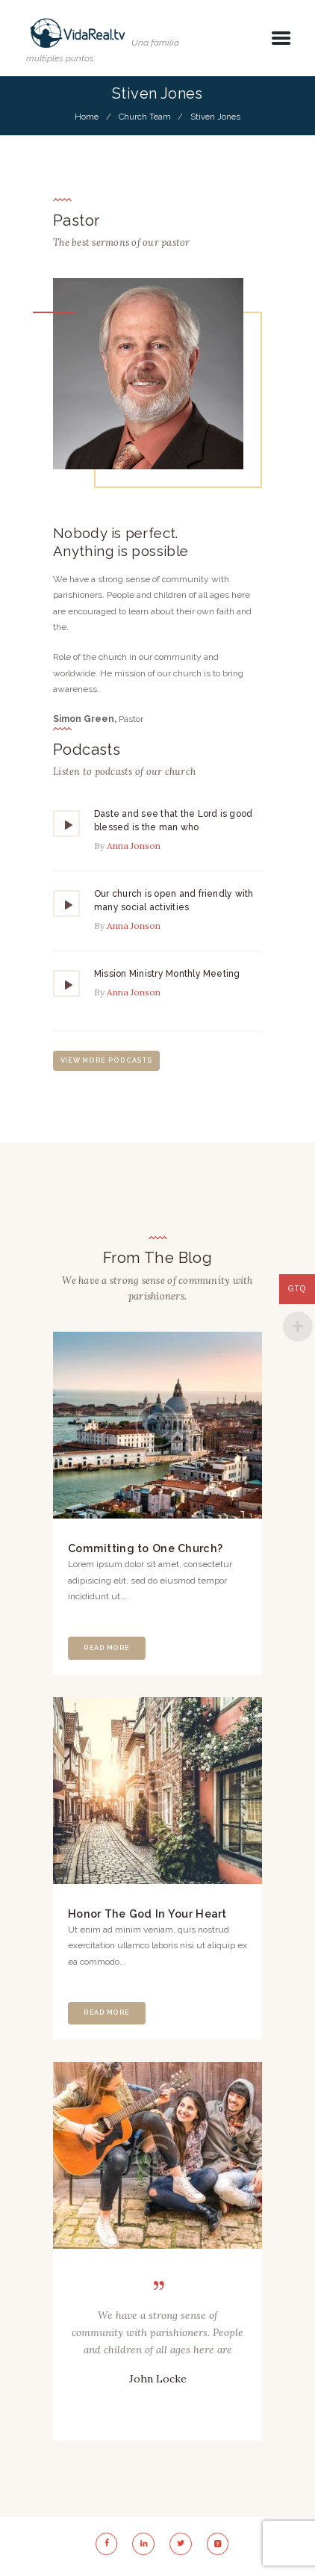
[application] (157, 863)
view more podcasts (106, 1060)
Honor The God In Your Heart (147, 1913)
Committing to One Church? (145, 1548)
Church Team (145, 116)
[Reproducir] (67, 825)
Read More (107, 1648)
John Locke (158, 2379)
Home (87, 116)
